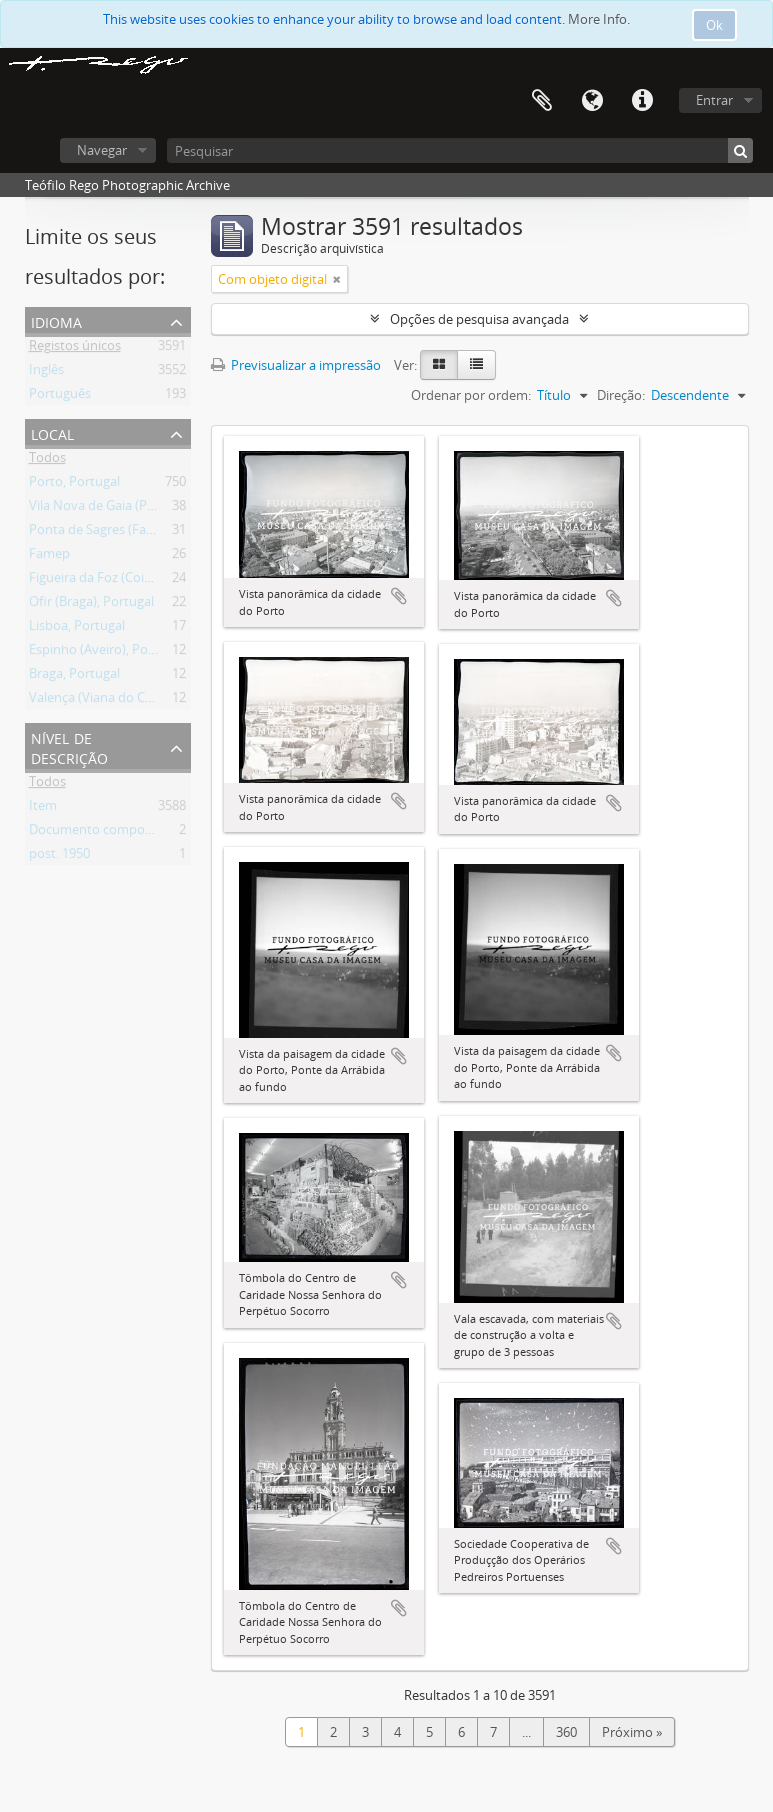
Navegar (102, 150)
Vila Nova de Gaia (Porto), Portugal (131, 509)
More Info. (599, 19)
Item (43, 809)
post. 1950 (59, 857)
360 (566, 1732)
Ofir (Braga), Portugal (91, 605)
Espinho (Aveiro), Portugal (106, 653)
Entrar (714, 100)
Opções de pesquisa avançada (479, 319)
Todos (47, 461)
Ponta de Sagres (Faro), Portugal (124, 533)
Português (60, 397)
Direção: (621, 395)
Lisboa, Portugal (77, 629)
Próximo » (632, 1732)
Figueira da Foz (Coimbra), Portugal (133, 581)
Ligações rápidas (642, 101)
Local (52, 432)
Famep (49, 557)
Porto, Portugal (74, 485)
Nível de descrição (69, 746)
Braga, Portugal (74, 677)
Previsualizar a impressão (296, 365)
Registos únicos (75, 349)
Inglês (46, 373)
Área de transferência (542, 101)
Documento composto (96, 833)
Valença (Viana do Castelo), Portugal (135, 701)
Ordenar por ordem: (471, 395)
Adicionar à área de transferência (399, 596)
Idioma (592, 101)
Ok (714, 25)
